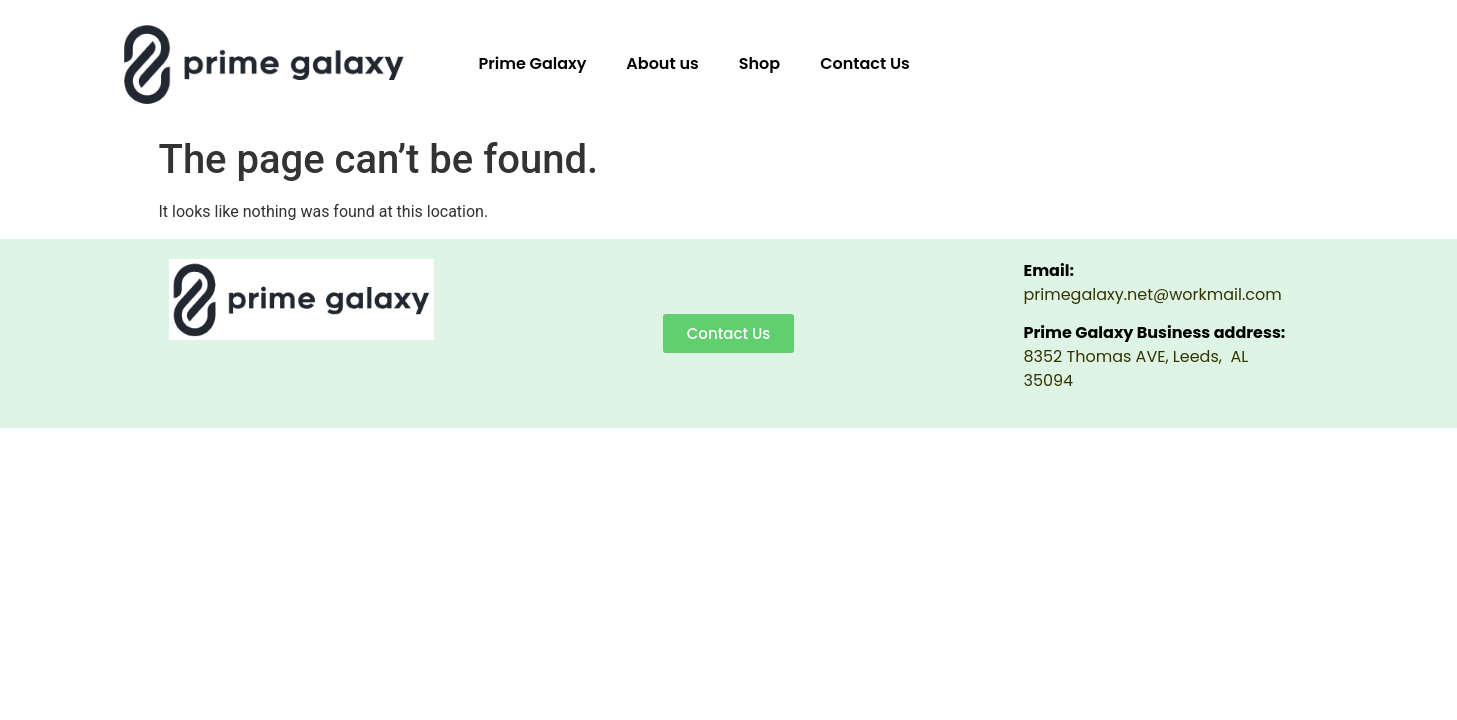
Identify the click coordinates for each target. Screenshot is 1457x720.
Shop (759, 63)
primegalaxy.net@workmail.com (1153, 294)
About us (662, 63)
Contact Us (865, 63)
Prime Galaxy (533, 63)
